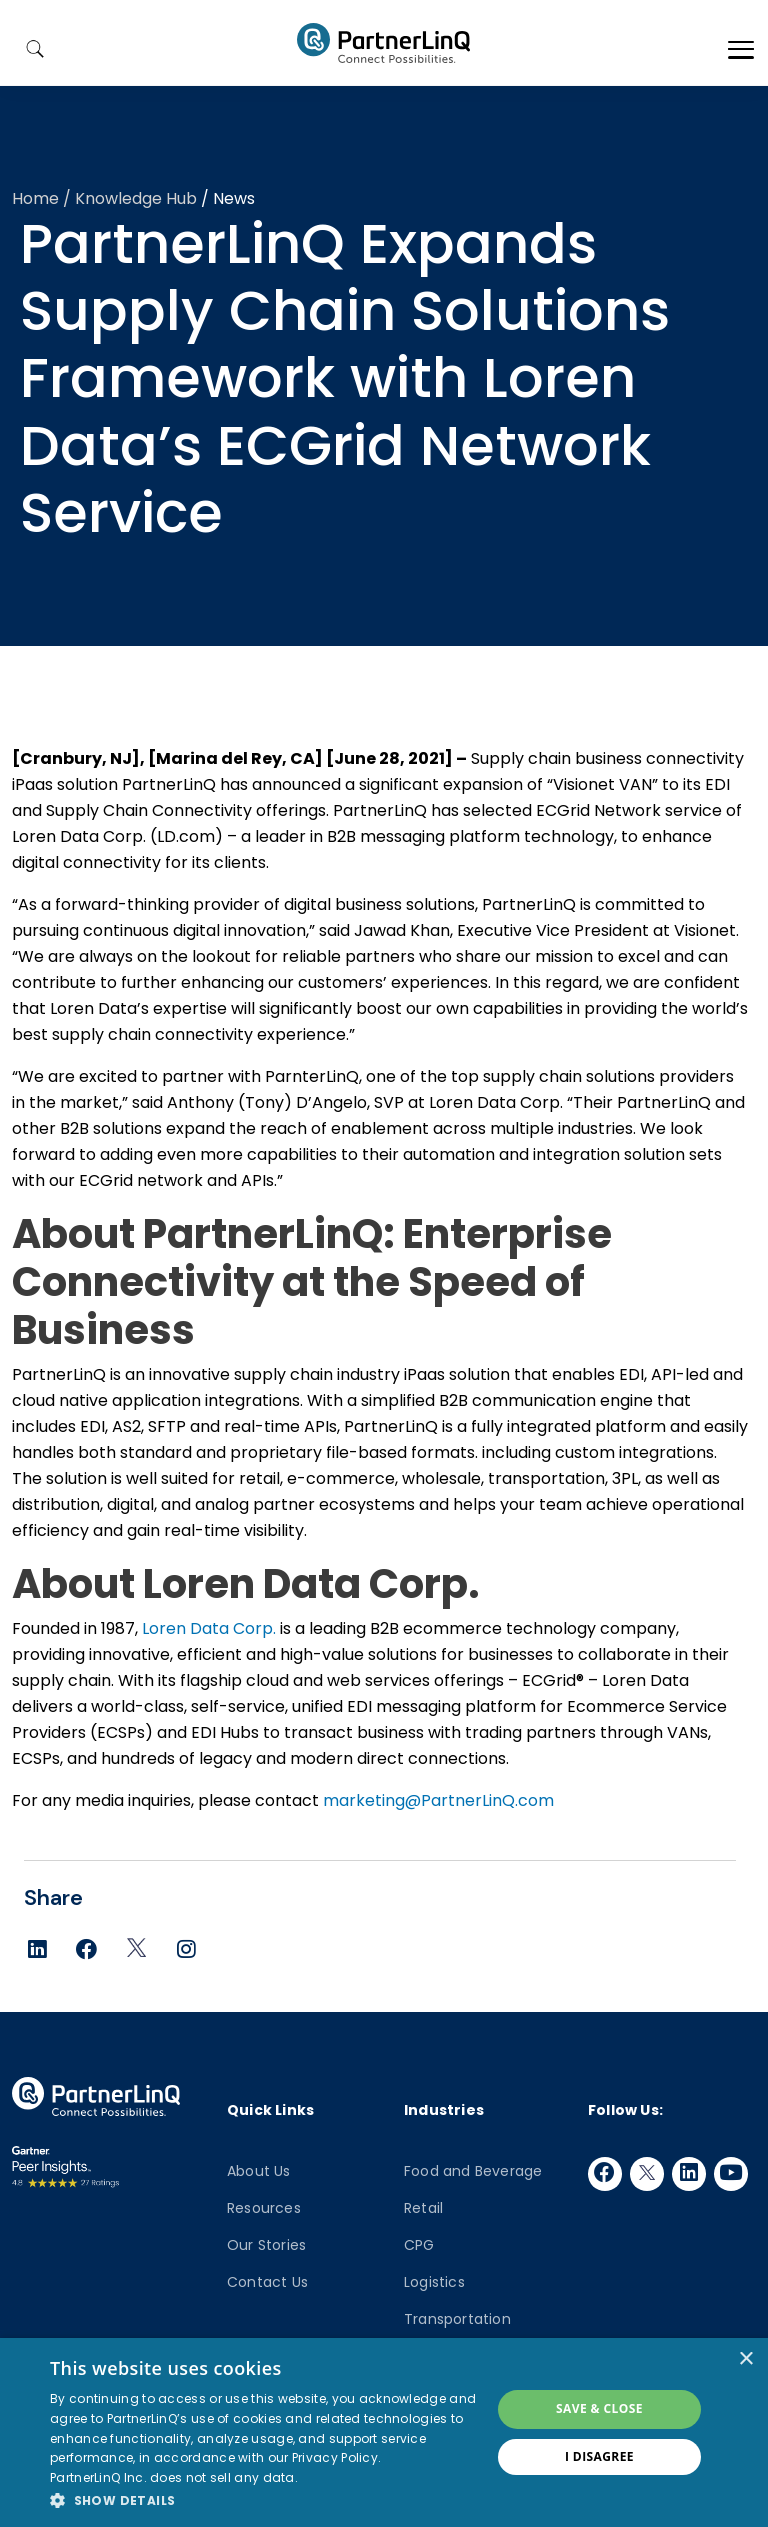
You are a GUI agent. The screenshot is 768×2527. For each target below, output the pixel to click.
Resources (264, 2208)
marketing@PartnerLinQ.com (438, 1800)
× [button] (745, 2359)
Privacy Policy (335, 2457)
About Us (259, 2171)
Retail (423, 2208)
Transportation (457, 2319)
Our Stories (266, 2245)
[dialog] (384, 2432)
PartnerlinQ (384, 43)
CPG (419, 2245)
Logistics (434, 2282)
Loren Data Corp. (209, 1628)
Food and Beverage (473, 2171)
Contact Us (267, 2282)
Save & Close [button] (599, 2408)
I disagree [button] (599, 2456)
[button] (264, 2500)
